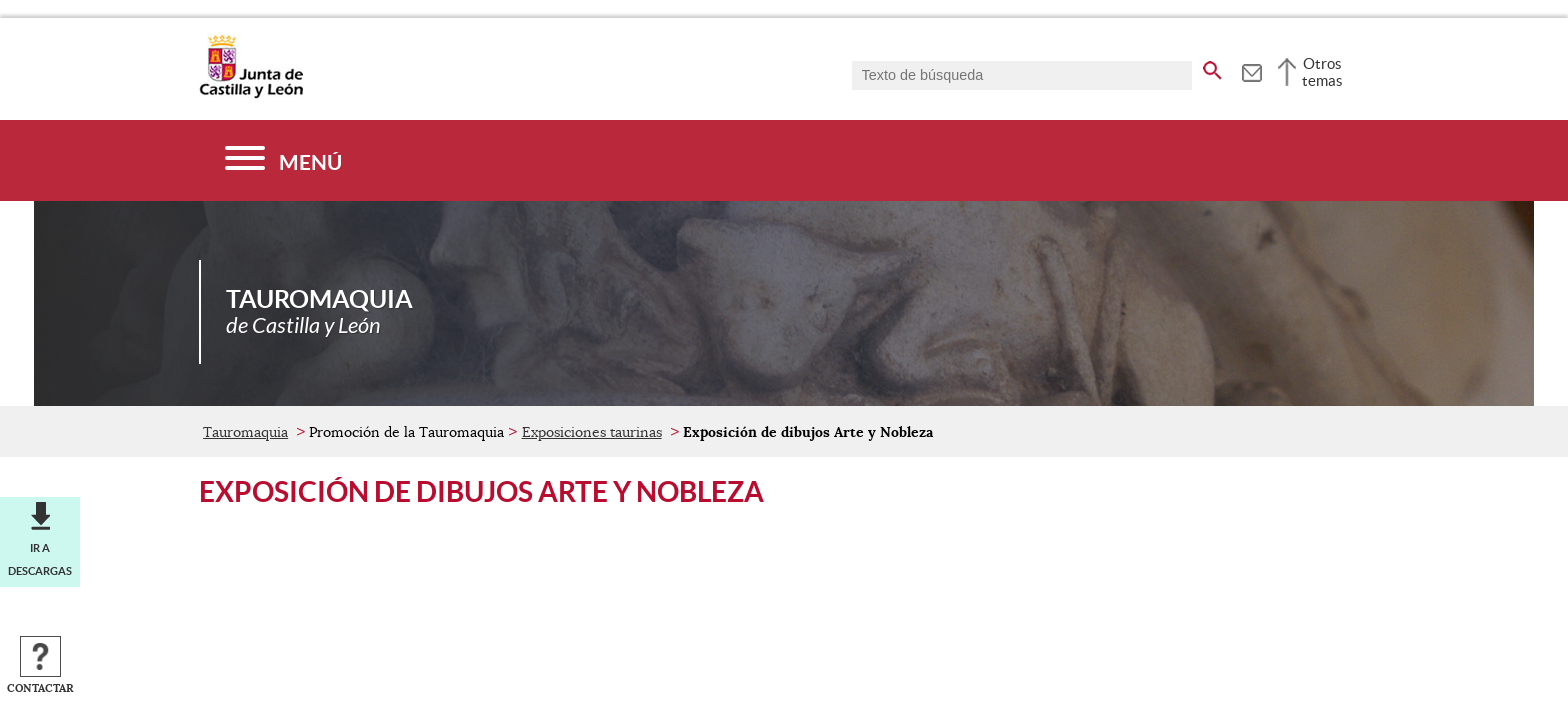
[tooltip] (1251, 70)
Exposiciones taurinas (592, 432)
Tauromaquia (245, 432)
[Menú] (283, 160)
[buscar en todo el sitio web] (1212, 67)
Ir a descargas (40, 559)
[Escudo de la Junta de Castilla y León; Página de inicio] (251, 94)
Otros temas (1322, 72)
